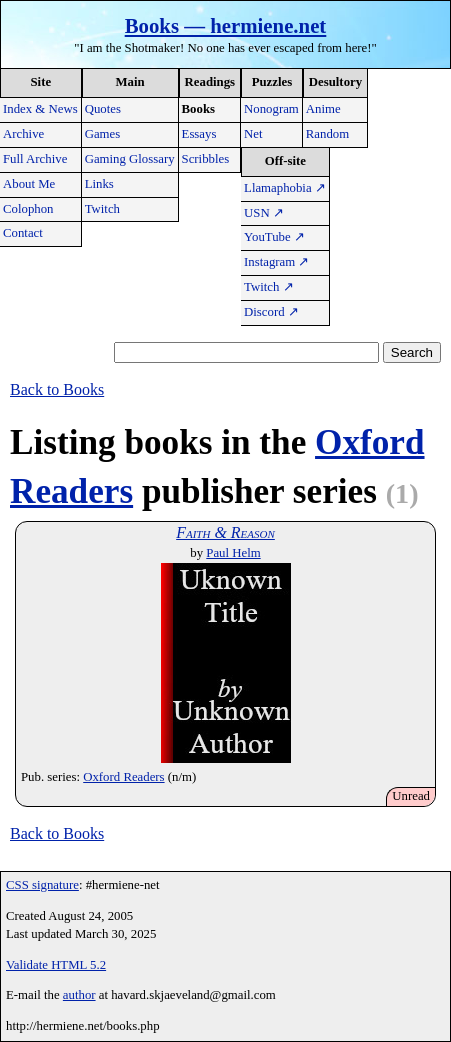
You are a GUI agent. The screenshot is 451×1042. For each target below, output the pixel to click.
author (79, 995)
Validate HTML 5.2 (56, 965)
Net (253, 134)
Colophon (28, 209)
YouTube (274, 237)
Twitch (102, 209)
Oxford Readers (123, 777)
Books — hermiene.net (226, 25)
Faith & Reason (225, 532)
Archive (23, 134)
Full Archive (35, 159)
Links (99, 184)
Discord (271, 312)
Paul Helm (233, 553)
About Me (29, 184)
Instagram (276, 262)
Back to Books (57, 389)
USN (264, 213)
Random (327, 134)
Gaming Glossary (130, 159)
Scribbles (206, 159)
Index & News (40, 109)
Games (103, 134)
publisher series (275, 491)
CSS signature (42, 885)
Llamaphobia (285, 188)
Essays (199, 134)
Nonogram (271, 109)
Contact (23, 233)
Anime (323, 109)
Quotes (103, 109)
